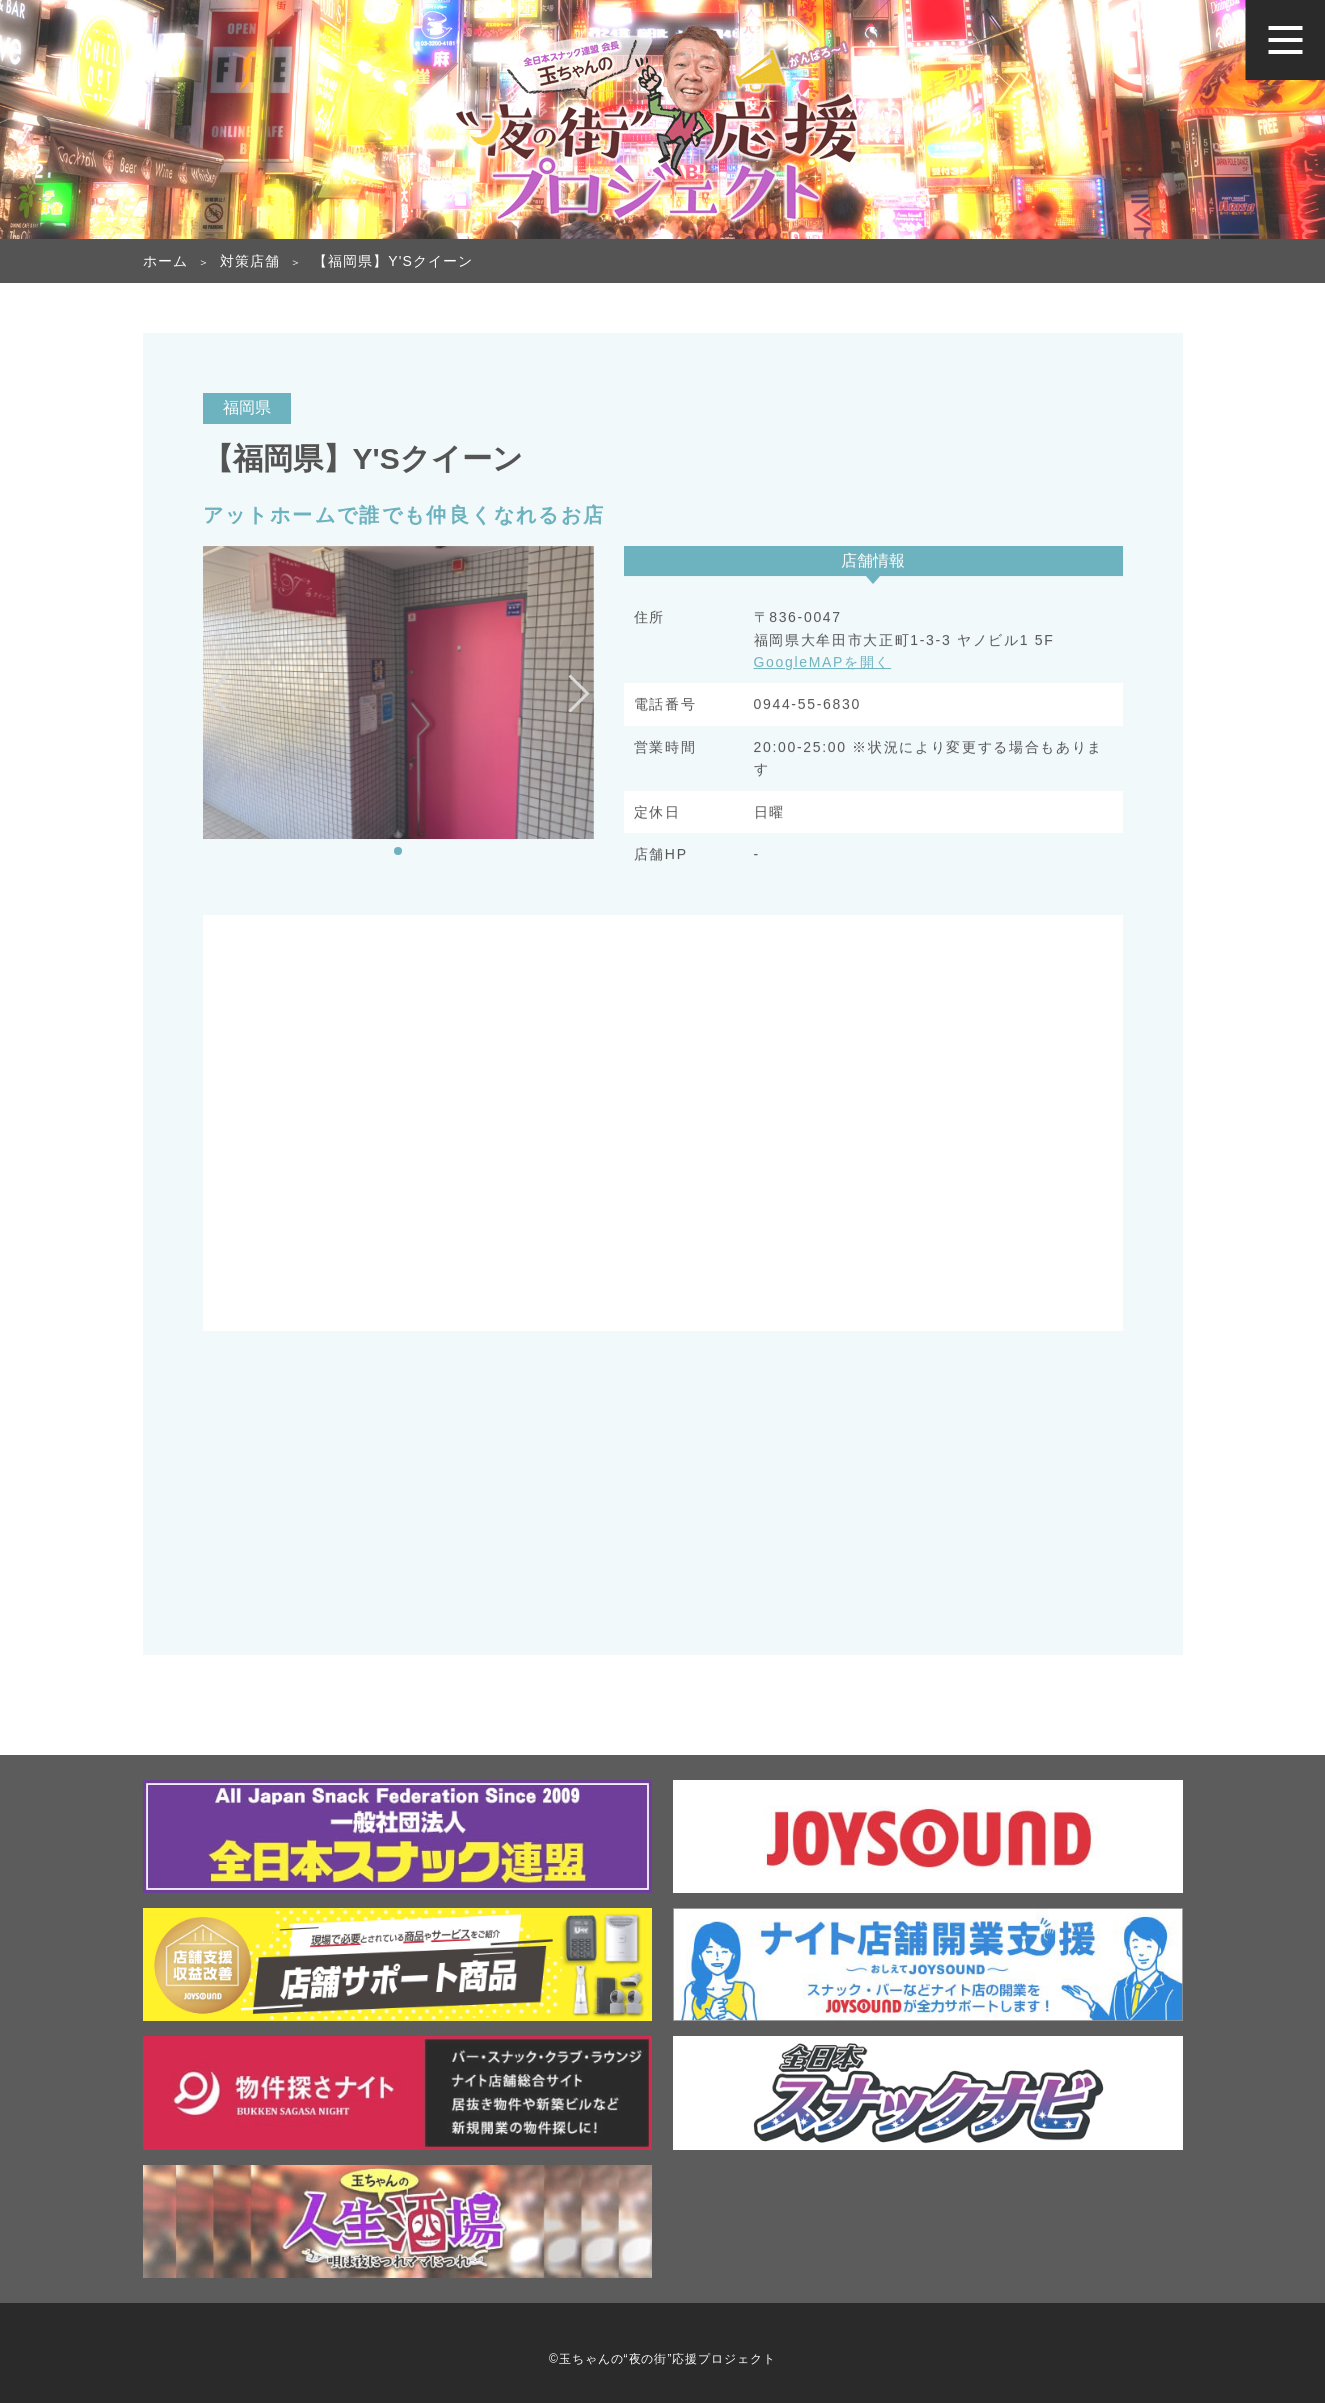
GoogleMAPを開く (823, 664)
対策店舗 (250, 261)
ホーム (165, 261)
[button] (398, 851)
